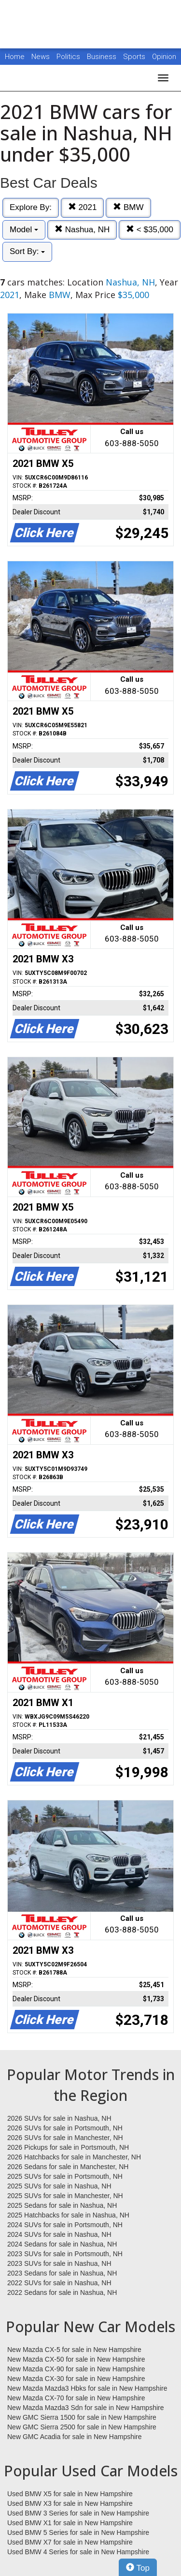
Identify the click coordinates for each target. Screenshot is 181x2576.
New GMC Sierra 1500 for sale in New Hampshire (81, 2417)
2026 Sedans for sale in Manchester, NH (67, 2167)
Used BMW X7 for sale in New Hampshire (70, 2542)
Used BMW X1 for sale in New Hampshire (70, 2523)
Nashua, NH (82, 229)
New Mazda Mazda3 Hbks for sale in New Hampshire (87, 2388)
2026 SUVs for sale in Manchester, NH (65, 2138)
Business (102, 56)
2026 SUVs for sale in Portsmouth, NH (65, 2128)
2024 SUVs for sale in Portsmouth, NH (65, 2225)
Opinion (164, 56)
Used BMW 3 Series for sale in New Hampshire (78, 2513)
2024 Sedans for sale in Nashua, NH (62, 2244)
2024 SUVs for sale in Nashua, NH (59, 2234)
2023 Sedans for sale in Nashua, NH (62, 2273)
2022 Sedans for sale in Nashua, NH (62, 2292)
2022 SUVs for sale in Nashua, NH (59, 2283)
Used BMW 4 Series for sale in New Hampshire (78, 2552)
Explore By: (31, 207)
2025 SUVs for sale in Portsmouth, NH (65, 2176)
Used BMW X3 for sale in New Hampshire (70, 2503)
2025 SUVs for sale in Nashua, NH (59, 2186)
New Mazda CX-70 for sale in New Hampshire (76, 2398)
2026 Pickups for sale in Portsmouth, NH (68, 2147)
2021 (82, 207)
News (40, 56)
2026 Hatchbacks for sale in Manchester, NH (74, 2157)
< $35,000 (149, 229)
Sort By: (27, 251)
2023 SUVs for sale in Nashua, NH (59, 2263)
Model (24, 229)
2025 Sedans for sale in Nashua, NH (62, 2205)
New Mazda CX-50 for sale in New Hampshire (76, 2359)
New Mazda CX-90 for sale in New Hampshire (76, 2369)
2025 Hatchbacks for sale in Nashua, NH (68, 2215)
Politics (68, 56)
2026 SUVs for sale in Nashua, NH (59, 2118)
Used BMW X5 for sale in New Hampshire (70, 2494)
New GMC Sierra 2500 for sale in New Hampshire (81, 2427)
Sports (135, 56)
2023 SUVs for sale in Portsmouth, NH (65, 2254)
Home (15, 56)
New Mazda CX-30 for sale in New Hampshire (76, 2378)
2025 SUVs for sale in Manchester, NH (65, 2196)
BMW (128, 207)
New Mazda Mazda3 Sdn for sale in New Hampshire (85, 2407)
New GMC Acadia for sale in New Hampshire (74, 2437)
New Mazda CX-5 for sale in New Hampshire (74, 2349)
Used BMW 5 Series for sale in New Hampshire (78, 2532)
